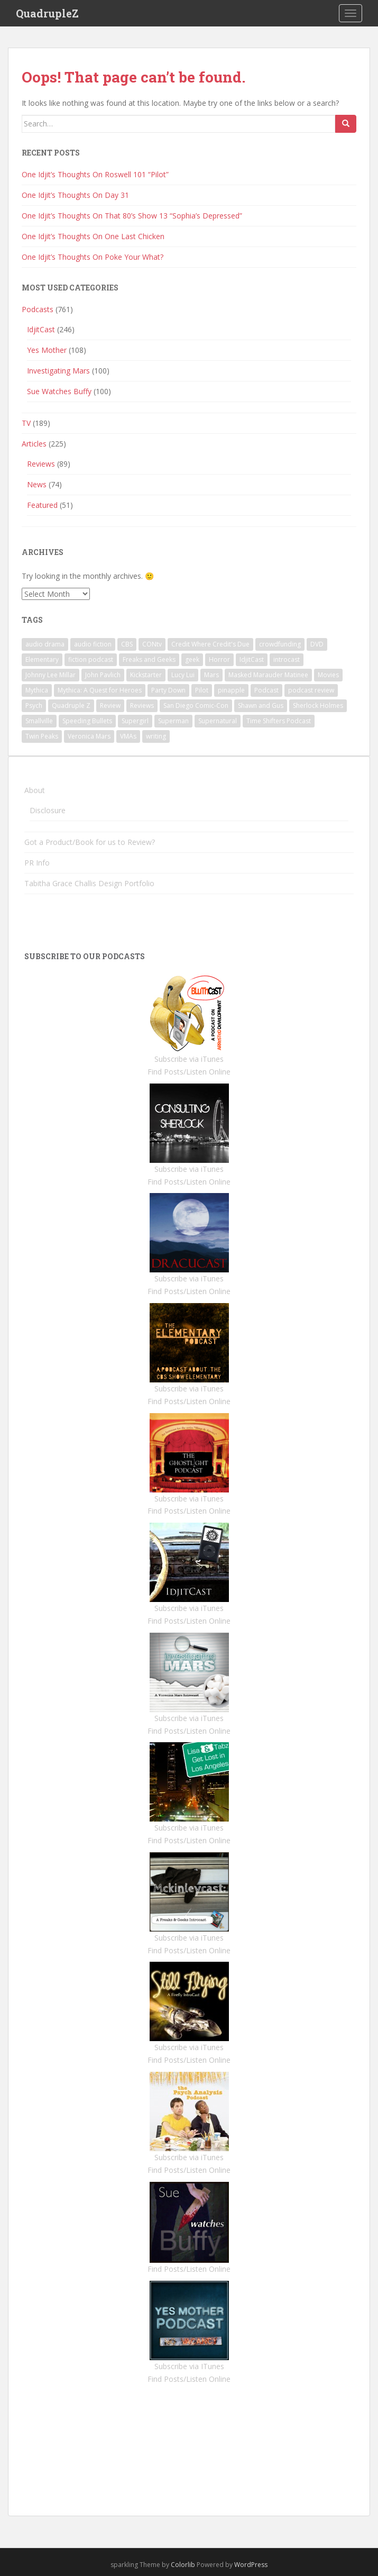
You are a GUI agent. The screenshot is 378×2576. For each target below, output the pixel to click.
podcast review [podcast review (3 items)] (311, 690)
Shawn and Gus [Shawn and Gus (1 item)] (260, 705)
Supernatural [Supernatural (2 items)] (217, 720)
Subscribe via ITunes (189, 2366)
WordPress (251, 2564)
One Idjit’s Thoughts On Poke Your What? (92, 257)
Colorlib (183, 2564)
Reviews (41, 464)
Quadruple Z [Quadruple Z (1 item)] (71, 705)
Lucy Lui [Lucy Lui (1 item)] (183, 674)
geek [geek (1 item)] (192, 659)
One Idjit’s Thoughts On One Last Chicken (93, 236)
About (34, 790)
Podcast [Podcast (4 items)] (266, 690)
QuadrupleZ (47, 13)
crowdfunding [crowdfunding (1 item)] (280, 644)
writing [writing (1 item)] (156, 736)
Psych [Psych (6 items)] (33, 705)
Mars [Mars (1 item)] (211, 674)
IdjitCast (41, 329)
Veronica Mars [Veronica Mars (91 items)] (89, 736)
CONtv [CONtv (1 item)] (152, 644)
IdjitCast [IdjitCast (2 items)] (251, 659)
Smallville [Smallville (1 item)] (39, 720)
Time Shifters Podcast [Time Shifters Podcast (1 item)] (278, 720)
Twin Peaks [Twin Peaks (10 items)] (41, 736)
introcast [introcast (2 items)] (286, 659)
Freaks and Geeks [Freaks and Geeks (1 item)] (149, 659)
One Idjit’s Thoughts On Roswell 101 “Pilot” (95, 174)
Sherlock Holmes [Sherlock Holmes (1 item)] (318, 705)
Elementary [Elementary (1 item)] (42, 659)
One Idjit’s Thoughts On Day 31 (75, 195)
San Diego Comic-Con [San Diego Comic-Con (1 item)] (195, 705)
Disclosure (48, 810)
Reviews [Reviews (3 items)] (142, 705)
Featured (42, 505)
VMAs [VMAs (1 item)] (128, 736)
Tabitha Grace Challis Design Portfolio (89, 883)
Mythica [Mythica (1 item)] (36, 690)
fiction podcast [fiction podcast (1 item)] (90, 659)
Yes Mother (47, 350)
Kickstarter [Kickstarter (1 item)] (146, 674)
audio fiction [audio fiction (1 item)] (93, 644)
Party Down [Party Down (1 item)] (168, 690)
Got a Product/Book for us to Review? (89, 842)
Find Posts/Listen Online (189, 1072)
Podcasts (37, 309)
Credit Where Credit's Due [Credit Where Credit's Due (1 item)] (210, 644)
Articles (34, 444)
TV (26, 423)
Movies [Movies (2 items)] (328, 674)
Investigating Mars (58, 371)
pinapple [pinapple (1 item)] (231, 690)
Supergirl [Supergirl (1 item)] (135, 720)
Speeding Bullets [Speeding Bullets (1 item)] (87, 720)
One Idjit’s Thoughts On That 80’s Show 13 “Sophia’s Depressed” (132, 216)
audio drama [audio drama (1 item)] (44, 644)
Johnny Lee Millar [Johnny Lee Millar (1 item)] (50, 674)
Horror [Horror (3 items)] (219, 659)
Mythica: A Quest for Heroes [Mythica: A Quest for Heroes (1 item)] (100, 690)
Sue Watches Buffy (59, 391)
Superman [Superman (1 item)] (173, 720)
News (37, 484)
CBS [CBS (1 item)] (127, 644)
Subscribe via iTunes (189, 1059)
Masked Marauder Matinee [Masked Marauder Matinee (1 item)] (268, 674)
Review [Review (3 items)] (110, 705)
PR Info (37, 863)
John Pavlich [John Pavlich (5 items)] (103, 674)
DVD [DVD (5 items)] (317, 644)
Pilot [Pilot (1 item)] (201, 690)
